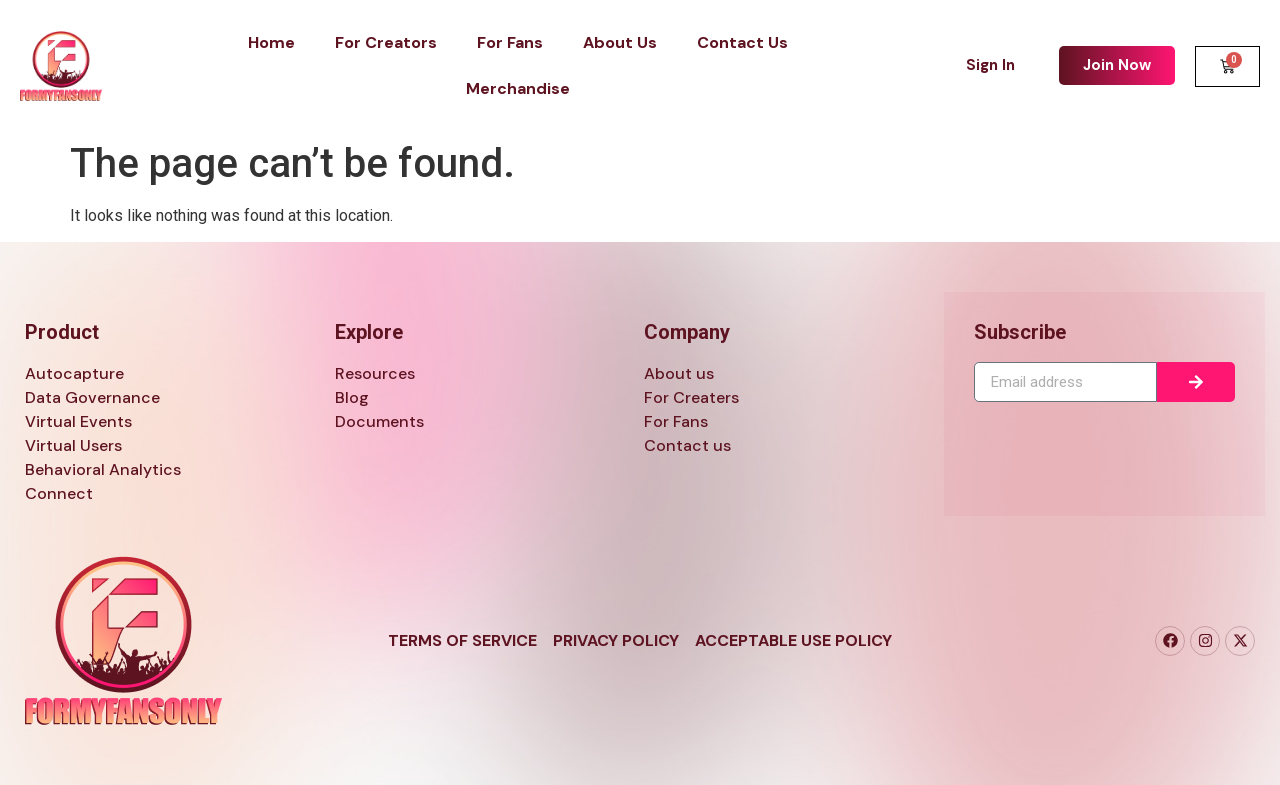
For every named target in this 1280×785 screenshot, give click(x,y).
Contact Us (742, 42)
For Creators (386, 42)
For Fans (510, 42)
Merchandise (518, 88)
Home (271, 42)
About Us (620, 42)
